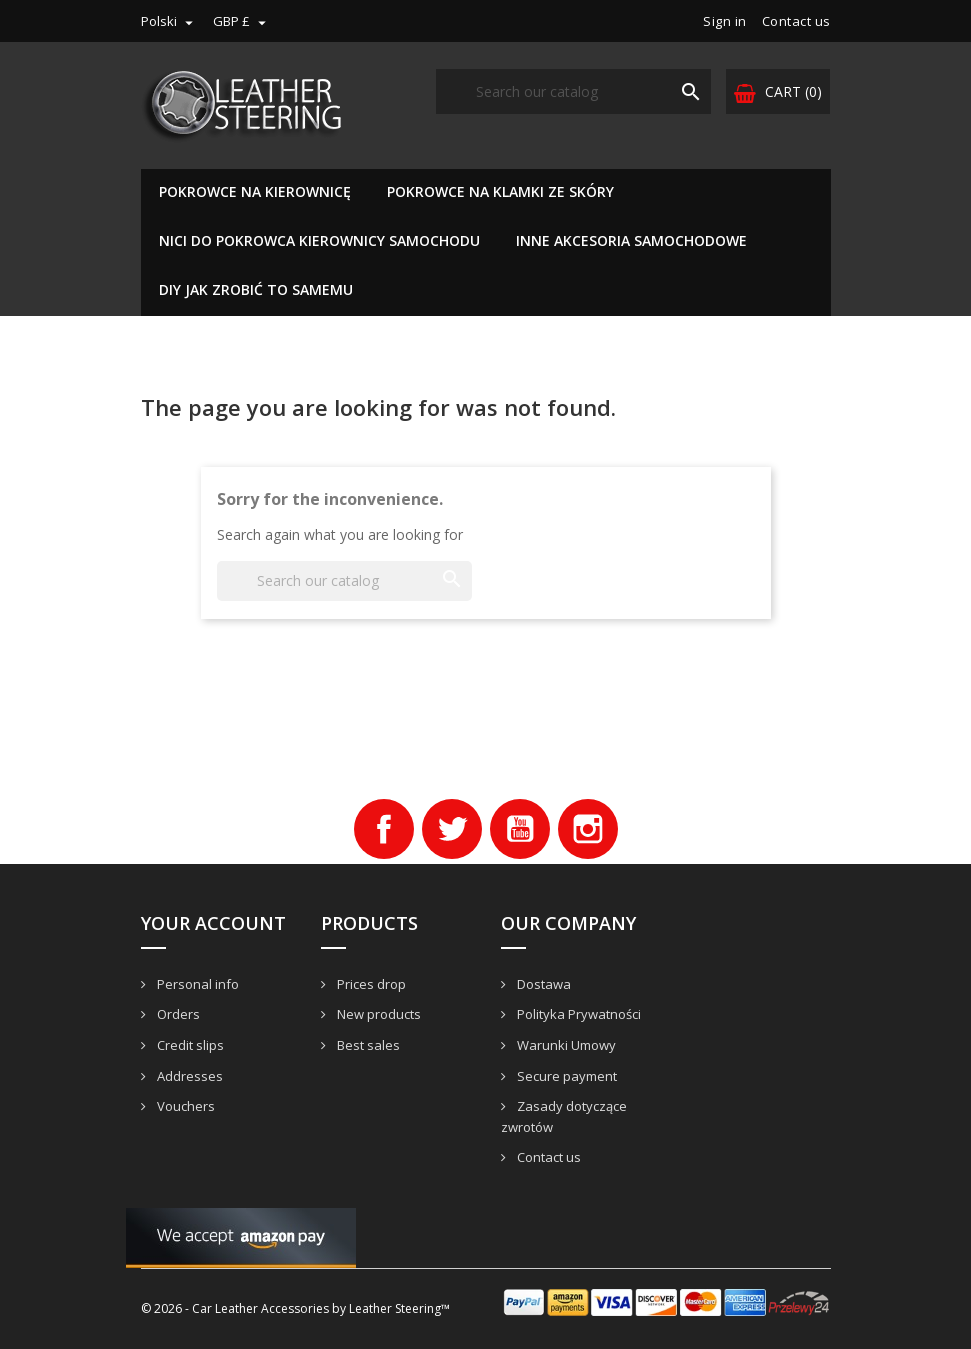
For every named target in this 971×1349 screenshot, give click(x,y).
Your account (213, 923)
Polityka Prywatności (577, 1014)
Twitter (452, 829)
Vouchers (184, 1106)
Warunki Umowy (565, 1045)
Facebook (384, 829)
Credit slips (189, 1045)
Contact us (796, 21)
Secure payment (565, 1076)
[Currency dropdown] (242, 21)
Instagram (588, 829)
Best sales (367, 1045)
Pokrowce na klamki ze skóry (500, 191)
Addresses (188, 1076)
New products (377, 1014)
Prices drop (370, 984)
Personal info (196, 984)
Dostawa (542, 984)
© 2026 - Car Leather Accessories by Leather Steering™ (295, 1308)
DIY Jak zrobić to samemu (256, 289)
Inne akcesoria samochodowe (631, 240)
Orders (177, 1014)
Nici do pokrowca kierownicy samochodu (319, 240)
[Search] (573, 91)
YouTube (520, 829)
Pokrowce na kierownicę (255, 191)
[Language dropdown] (169, 21)
